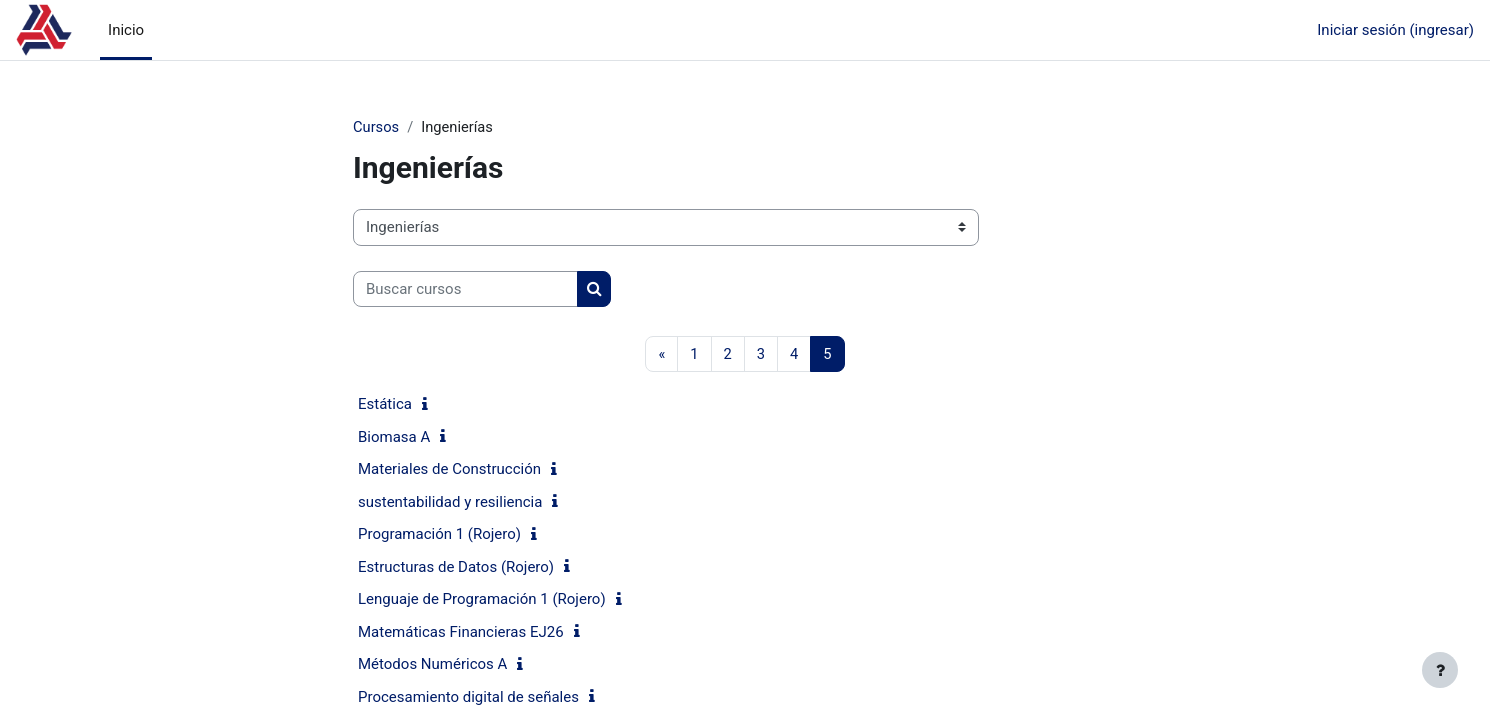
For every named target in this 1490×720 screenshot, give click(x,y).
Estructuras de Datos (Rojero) (456, 568)
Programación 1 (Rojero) (439, 535)
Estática (385, 405)
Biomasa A (394, 438)
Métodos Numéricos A (432, 665)
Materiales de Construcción (449, 470)
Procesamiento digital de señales (468, 698)
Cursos (376, 127)
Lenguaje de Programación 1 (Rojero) (482, 600)
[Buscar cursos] (465, 289)
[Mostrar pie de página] (1440, 670)
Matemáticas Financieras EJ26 (461, 633)
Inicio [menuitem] (126, 30)
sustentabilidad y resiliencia (450, 503)
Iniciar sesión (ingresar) (1395, 30)
